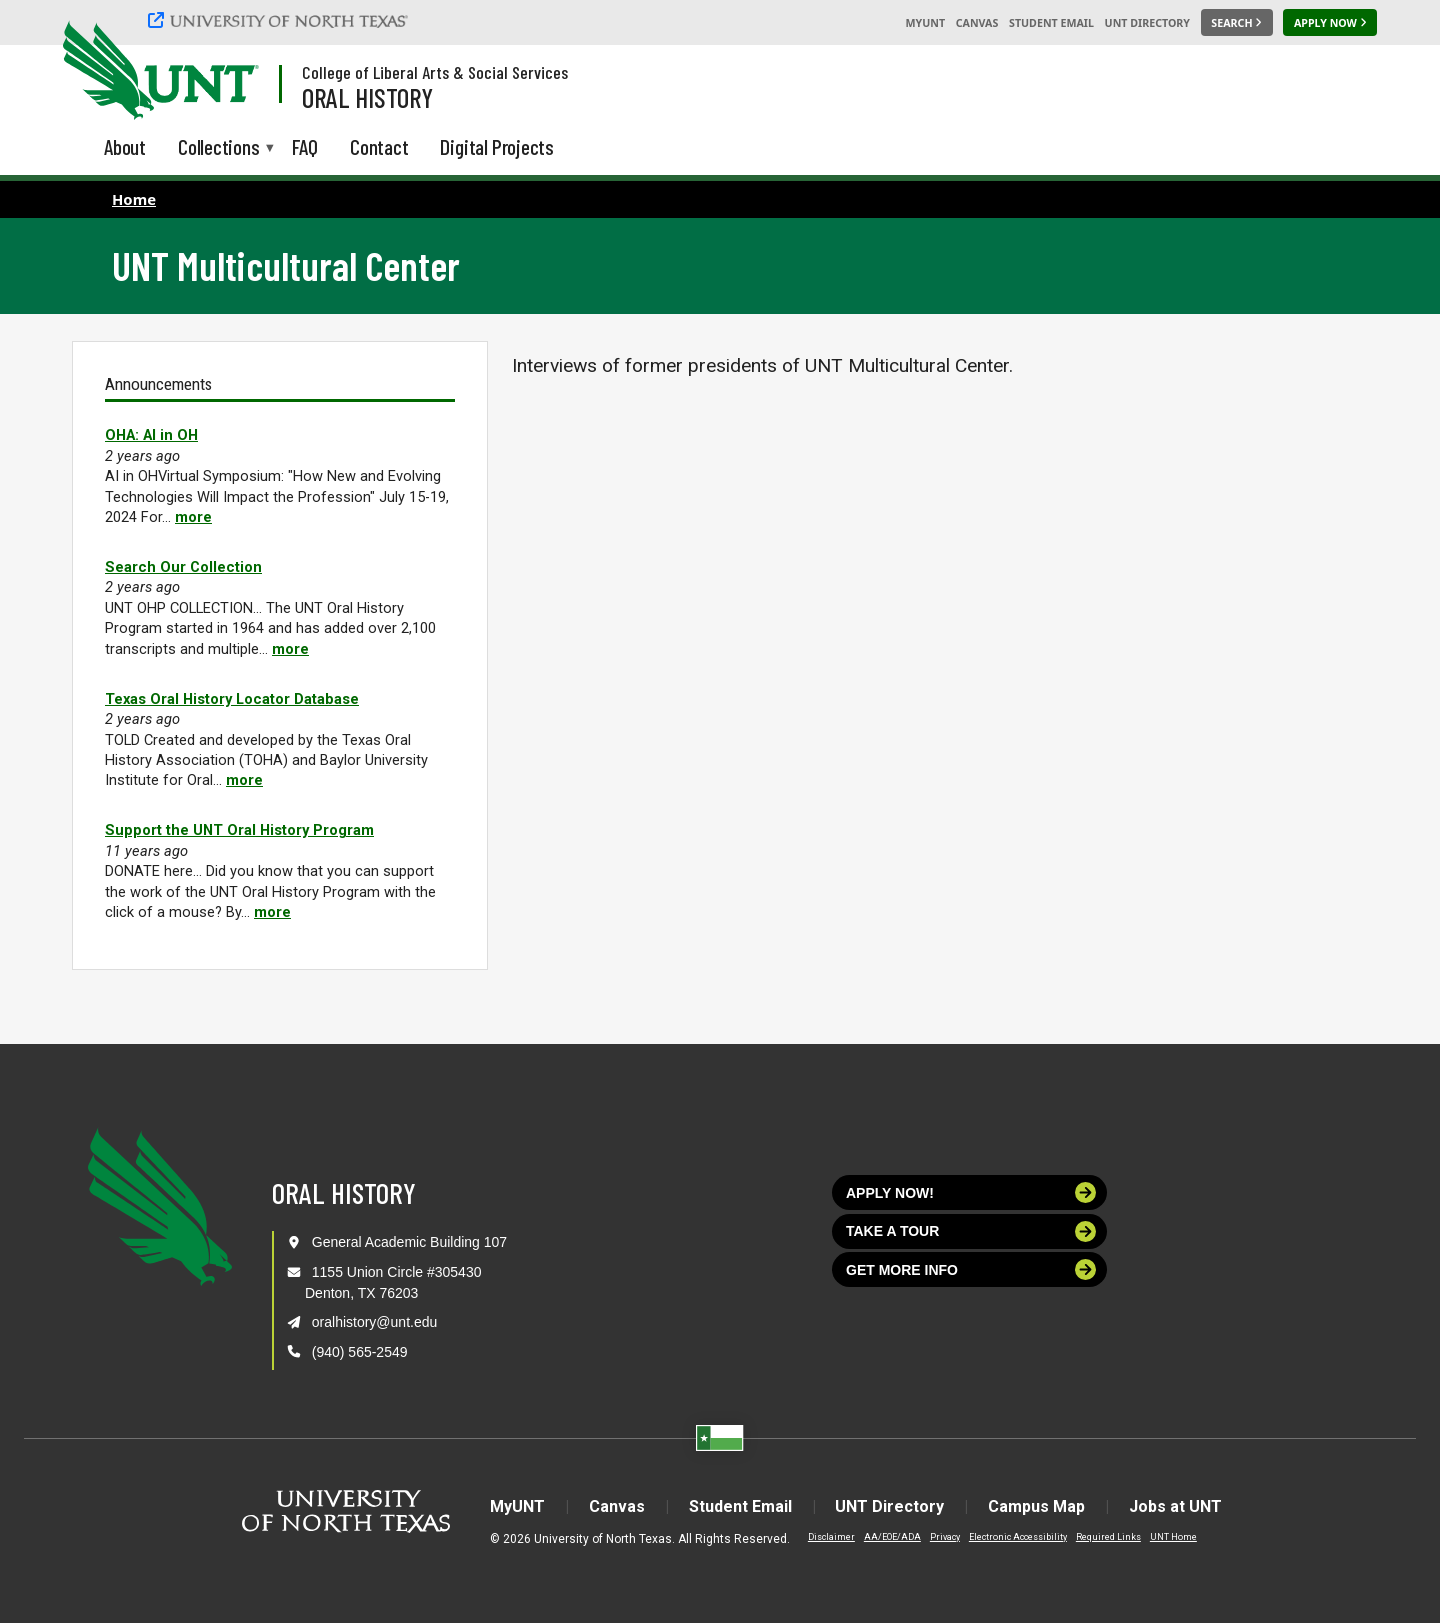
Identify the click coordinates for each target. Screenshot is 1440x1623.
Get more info (971, 1269)
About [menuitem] (125, 146)
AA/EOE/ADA (892, 1537)
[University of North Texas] (281, 20)
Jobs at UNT (1176, 1506)
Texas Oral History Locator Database (232, 699)
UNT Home (1173, 1537)
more (193, 517)
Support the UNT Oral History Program (239, 830)
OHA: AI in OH (151, 435)
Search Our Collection (183, 567)
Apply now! (971, 1192)
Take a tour (971, 1231)
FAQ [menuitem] (305, 146)
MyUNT (925, 23)
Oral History (367, 97)
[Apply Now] (1330, 23)
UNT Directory (1147, 23)
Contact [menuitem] (379, 146)
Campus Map (1037, 1506)
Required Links (1108, 1537)
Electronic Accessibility (1018, 1537)
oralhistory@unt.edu (375, 1322)
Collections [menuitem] (219, 148)
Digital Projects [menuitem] (497, 146)
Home (134, 199)
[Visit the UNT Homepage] (228, 72)
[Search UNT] (1237, 23)
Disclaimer (831, 1537)
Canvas (977, 23)
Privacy (945, 1537)
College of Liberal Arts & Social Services (435, 72)
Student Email (1051, 23)
